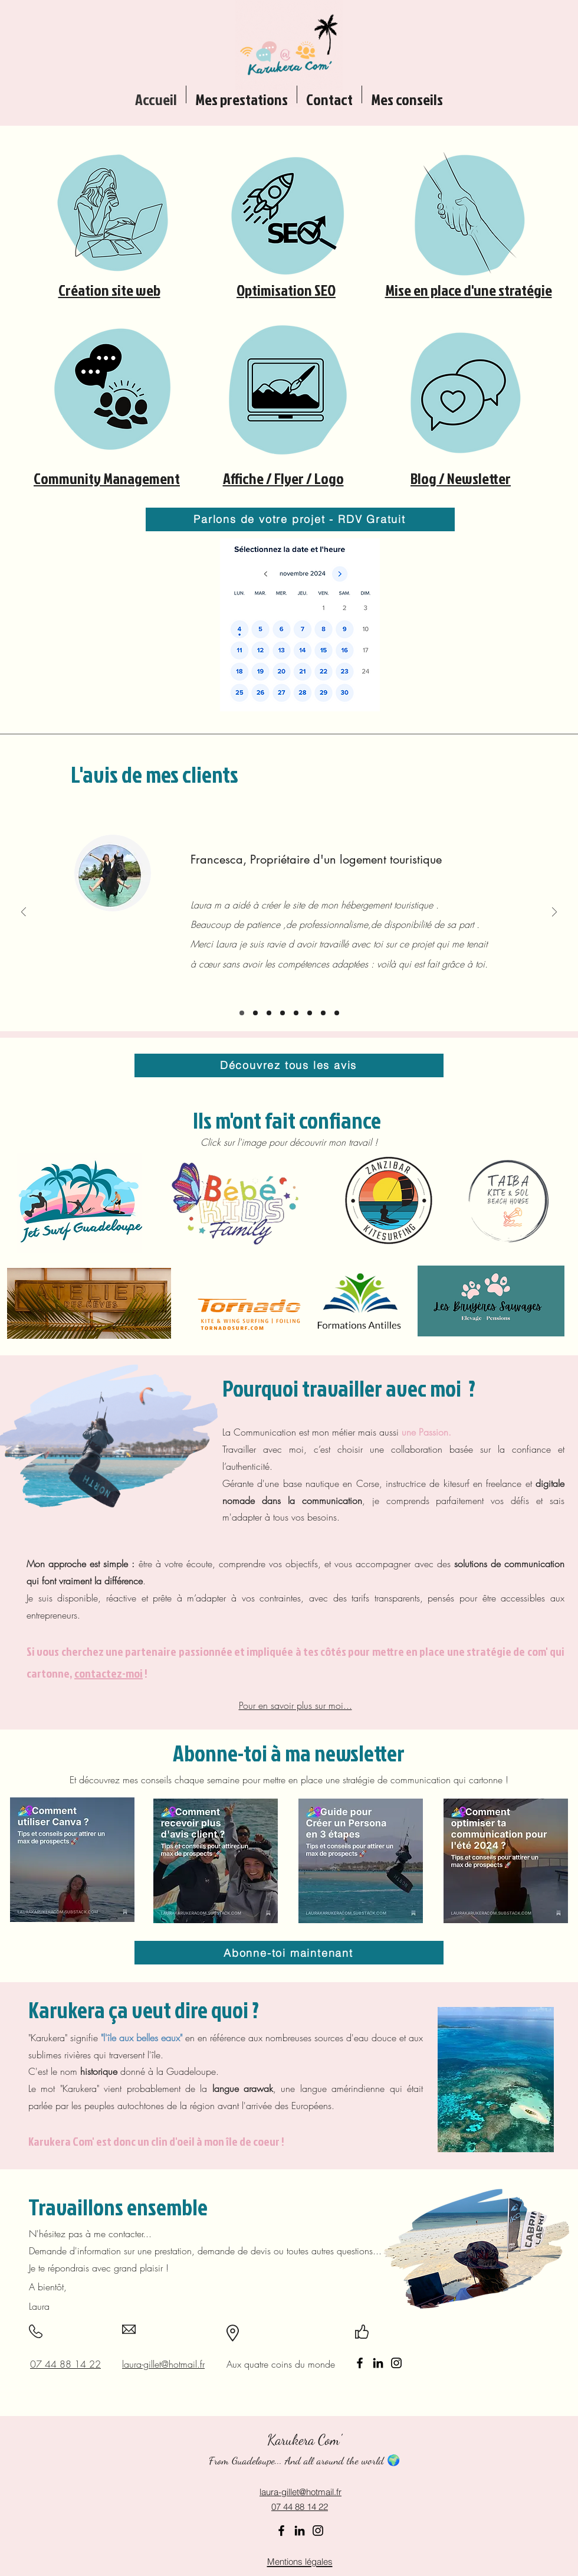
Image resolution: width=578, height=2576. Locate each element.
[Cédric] (255, 1013)
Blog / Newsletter (460, 478)
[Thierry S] (323, 1013)
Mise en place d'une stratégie (468, 289)
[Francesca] (241, 1013)
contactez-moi (108, 1673)
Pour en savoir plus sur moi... (295, 1705)
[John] (336, 1013)
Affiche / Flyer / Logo (283, 478)
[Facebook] (360, 2363)
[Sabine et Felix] (269, 1013)
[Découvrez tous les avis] (289, 1065)
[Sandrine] (309, 1013)
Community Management (107, 478)
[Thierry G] (296, 1013)
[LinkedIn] (378, 2363)
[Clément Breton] (282, 1013)
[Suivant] (554, 912)
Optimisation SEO (286, 289)
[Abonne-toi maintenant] (289, 1952)
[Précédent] (23, 912)
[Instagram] (396, 2363)
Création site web (109, 289)
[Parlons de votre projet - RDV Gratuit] (300, 519)
